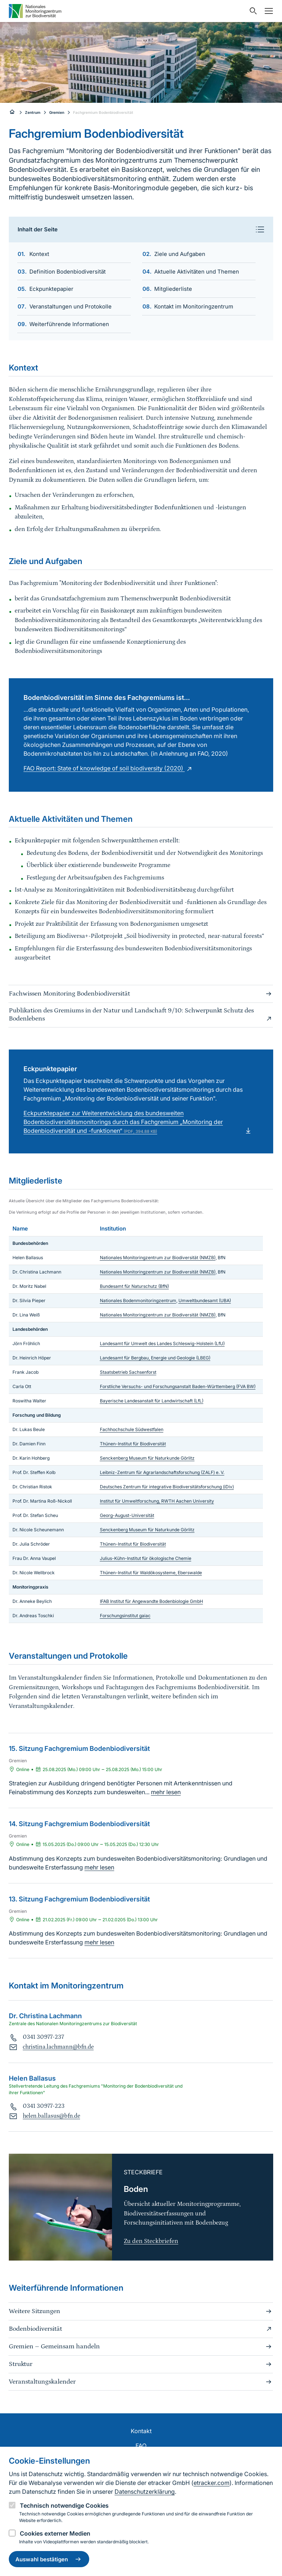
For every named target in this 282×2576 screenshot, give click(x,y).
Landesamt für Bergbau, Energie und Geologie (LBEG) (155, 1358)
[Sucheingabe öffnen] (251, 11)
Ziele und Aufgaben (179, 253)
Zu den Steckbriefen (151, 2241)
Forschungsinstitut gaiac (125, 1615)
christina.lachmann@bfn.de (58, 2047)
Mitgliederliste (173, 288)
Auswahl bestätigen (49, 2559)
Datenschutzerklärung (145, 2491)
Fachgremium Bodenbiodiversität (103, 112)
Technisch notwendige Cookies (64, 2505)
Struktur (141, 2364)
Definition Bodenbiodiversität (67, 271)
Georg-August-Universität (127, 1515)
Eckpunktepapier (51, 288)
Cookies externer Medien (55, 2533)
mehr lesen (166, 1792)
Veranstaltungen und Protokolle (70, 306)
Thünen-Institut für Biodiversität (133, 1443)
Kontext (39, 253)
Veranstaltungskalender (141, 2381)
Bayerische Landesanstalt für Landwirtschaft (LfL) (151, 1400)
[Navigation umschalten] (267, 11)
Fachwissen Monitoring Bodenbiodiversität (141, 993)
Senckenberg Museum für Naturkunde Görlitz (147, 1458)
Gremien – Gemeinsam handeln (141, 2346)
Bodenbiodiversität (141, 2328)
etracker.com (211, 2482)
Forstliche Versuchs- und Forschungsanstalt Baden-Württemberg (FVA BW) (178, 1386)
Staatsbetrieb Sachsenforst (128, 1372)
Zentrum (32, 112)
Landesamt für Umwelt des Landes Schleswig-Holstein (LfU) (162, 1343)
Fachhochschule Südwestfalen (131, 1429)
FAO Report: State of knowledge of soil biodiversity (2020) (109, 768)
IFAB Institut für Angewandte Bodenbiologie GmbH (151, 1601)
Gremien (56, 112)
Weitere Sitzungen (141, 2311)
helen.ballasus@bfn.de (51, 2116)
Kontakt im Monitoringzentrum (193, 306)
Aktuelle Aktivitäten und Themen (196, 271)
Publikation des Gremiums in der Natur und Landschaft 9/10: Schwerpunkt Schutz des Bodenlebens (141, 1015)
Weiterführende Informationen (69, 324)
